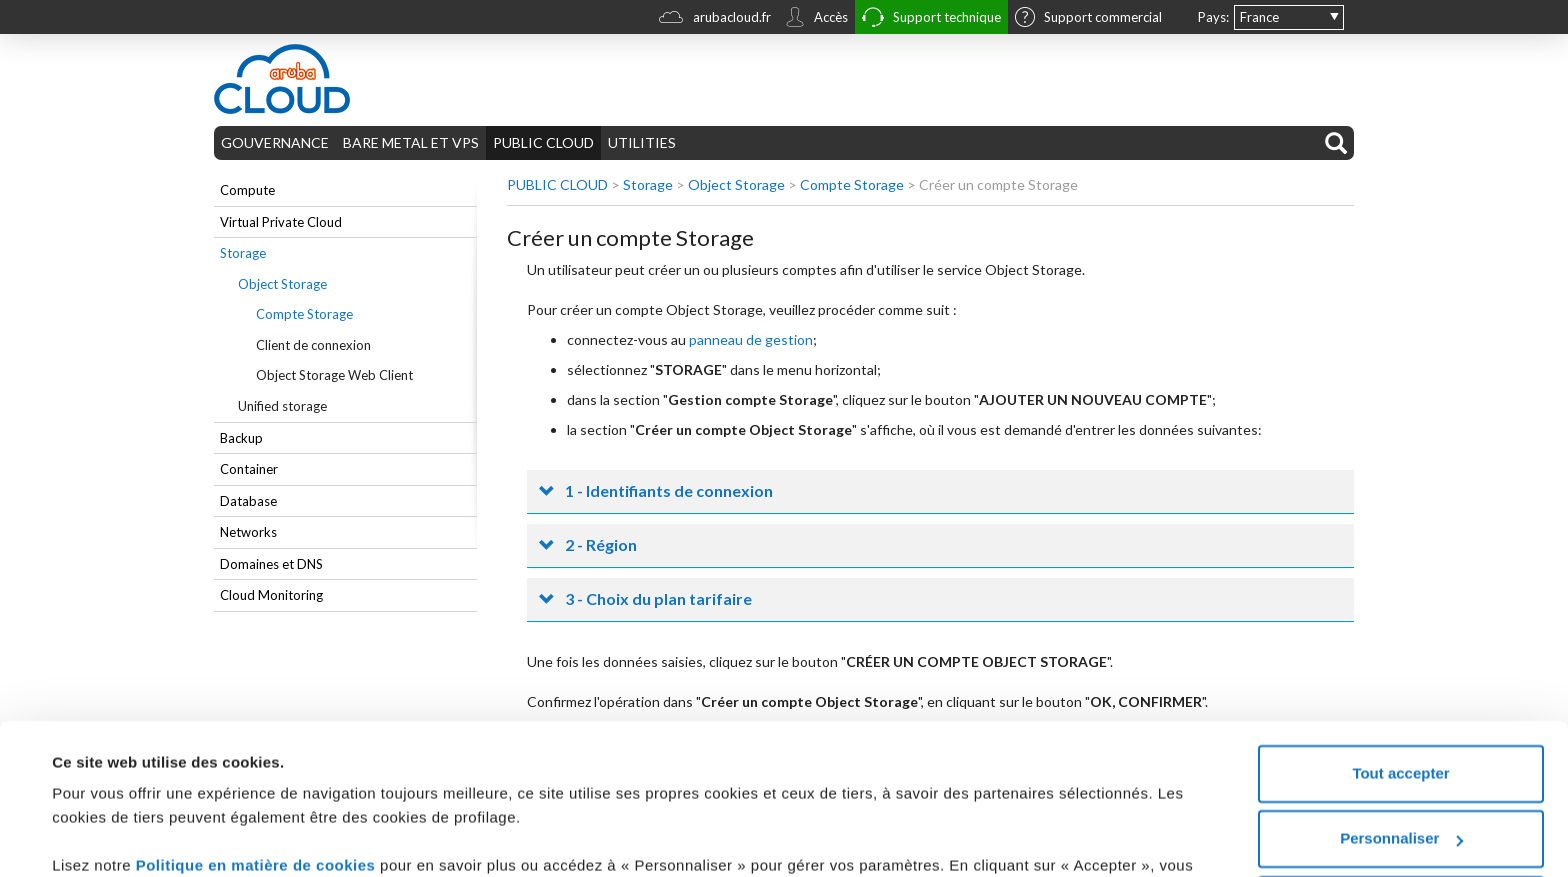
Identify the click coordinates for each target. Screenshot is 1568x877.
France (1259, 17)
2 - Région (601, 544)
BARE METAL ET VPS (411, 142)
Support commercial (1088, 19)
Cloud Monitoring (271, 595)
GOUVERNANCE (275, 142)
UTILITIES (642, 142)
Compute (247, 190)
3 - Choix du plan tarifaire (658, 598)
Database (248, 501)
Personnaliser (1401, 731)
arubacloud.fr (715, 19)
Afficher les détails (119, 837)
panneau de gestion (751, 339)
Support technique (931, 19)
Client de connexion (313, 345)
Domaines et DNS (271, 564)
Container (249, 469)
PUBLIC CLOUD (543, 142)
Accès (816, 19)
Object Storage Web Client (334, 375)
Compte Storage (304, 314)
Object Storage (282, 284)
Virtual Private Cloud (281, 222)
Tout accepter (1400, 666)
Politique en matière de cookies (258, 758)
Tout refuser (1401, 797)
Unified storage (282, 406)
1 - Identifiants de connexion (669, 490)
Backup (241, 438)
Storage (243, 253)
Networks (248, 532)
